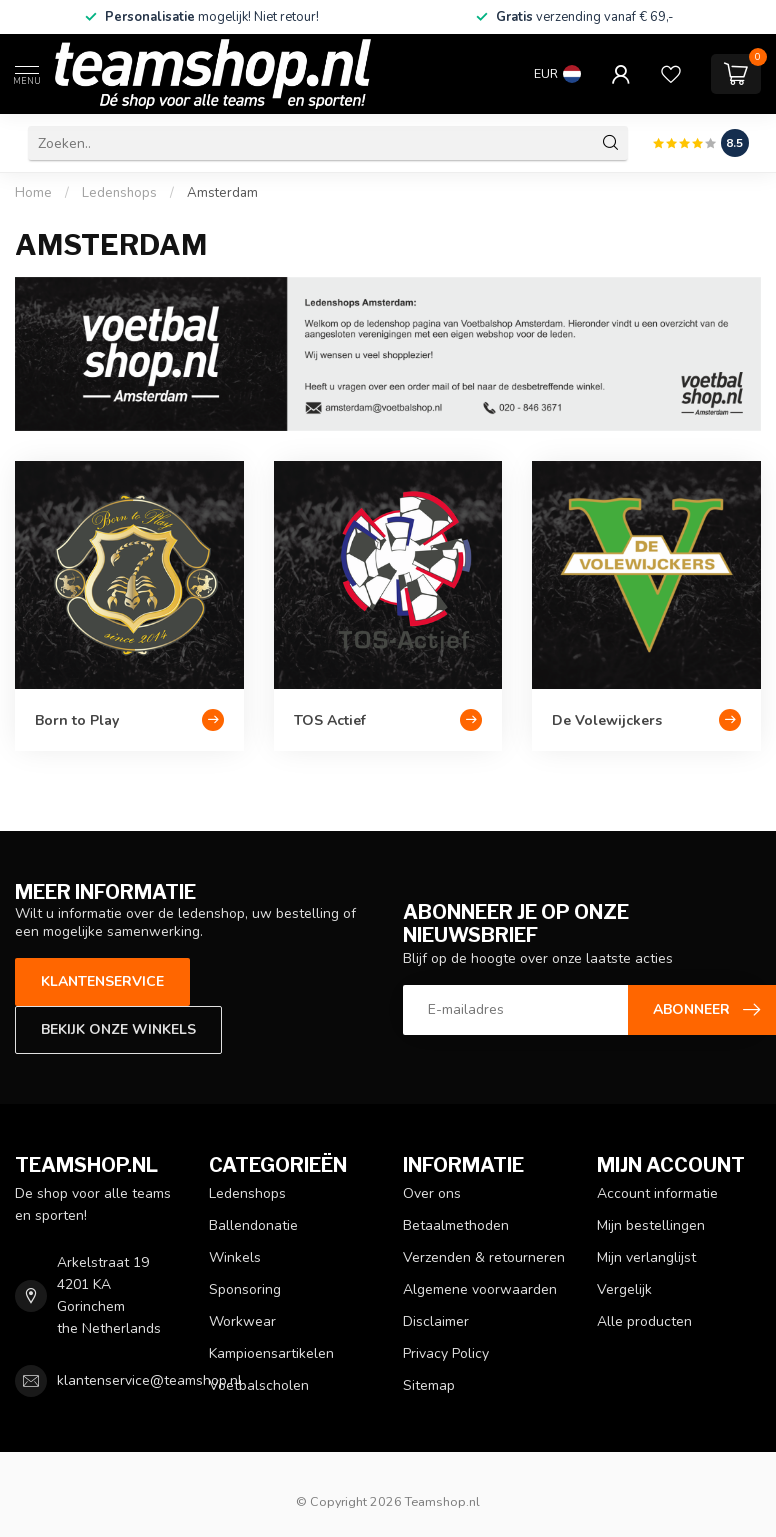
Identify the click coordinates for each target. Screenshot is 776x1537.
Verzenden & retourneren (484, 1257)
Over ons (432, 1193)
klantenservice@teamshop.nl (149, 1380)
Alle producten (644, 1321)
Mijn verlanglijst (646, 1257)
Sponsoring (245, 1289)
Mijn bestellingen (651, 1225)
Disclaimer (436, 1321)
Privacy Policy (446, 1353)
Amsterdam (222, 193)
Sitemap (429, 1385)
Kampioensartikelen (271, 1353)
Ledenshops (119, 193)
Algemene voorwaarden (480, 1289)
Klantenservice (102, 981)
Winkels (235, 1257)
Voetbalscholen (259, 1385)
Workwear (242, 1321)
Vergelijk (624, 1289)
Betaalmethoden (456, 1225)
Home (33, 193)
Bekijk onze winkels (118, 1029)
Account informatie (657, 1193)
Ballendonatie (253, 1225)
